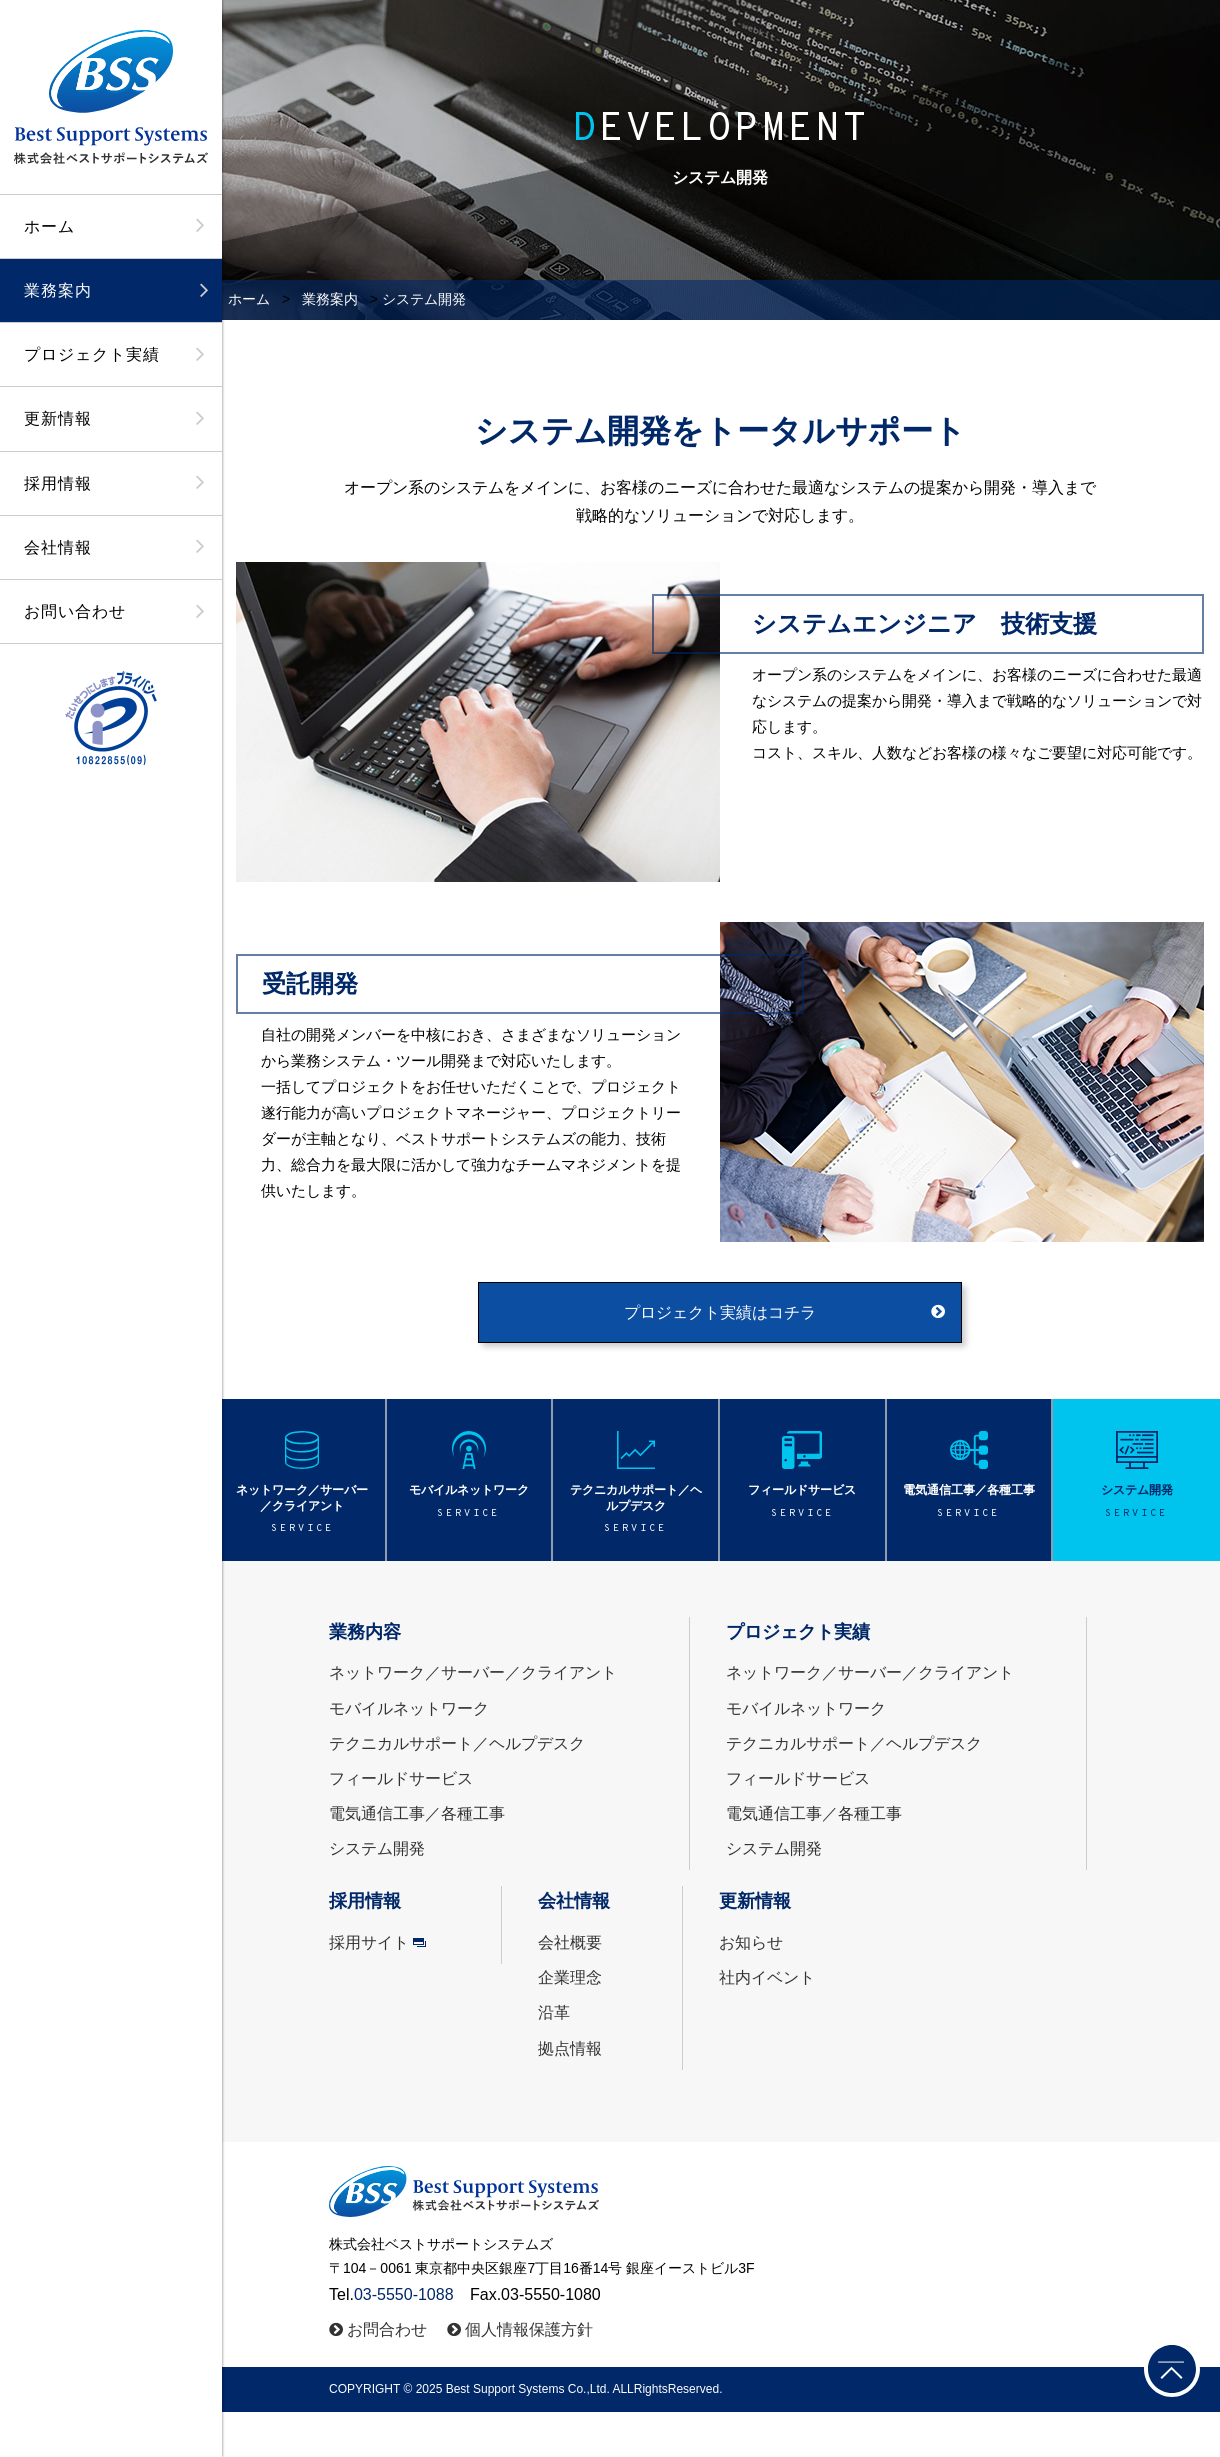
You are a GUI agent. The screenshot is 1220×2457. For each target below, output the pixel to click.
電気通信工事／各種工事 (417, 1813)
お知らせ (751, 1942)
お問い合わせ (75, 611)
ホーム (49, 226)
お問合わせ (387, 2329)
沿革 (554, 2012)
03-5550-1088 (404, 2294)
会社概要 (570, 1942)
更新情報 (58, 418)
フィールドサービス (401, 1778)
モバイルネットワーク (409, 1708)
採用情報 (58, 483)
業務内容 (365, 1632)
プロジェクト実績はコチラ (720, 1312)
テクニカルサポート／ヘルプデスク (457, 1743)
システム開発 (377, 1848)
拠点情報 (570, 2048)
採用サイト (369, 1942)
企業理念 (570, 1977)
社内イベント (767, 1977)
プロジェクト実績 (92, 354)
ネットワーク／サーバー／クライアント (473, 1672)
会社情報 (58, 547)
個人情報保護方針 (529, 2329)
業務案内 (58, 290)
